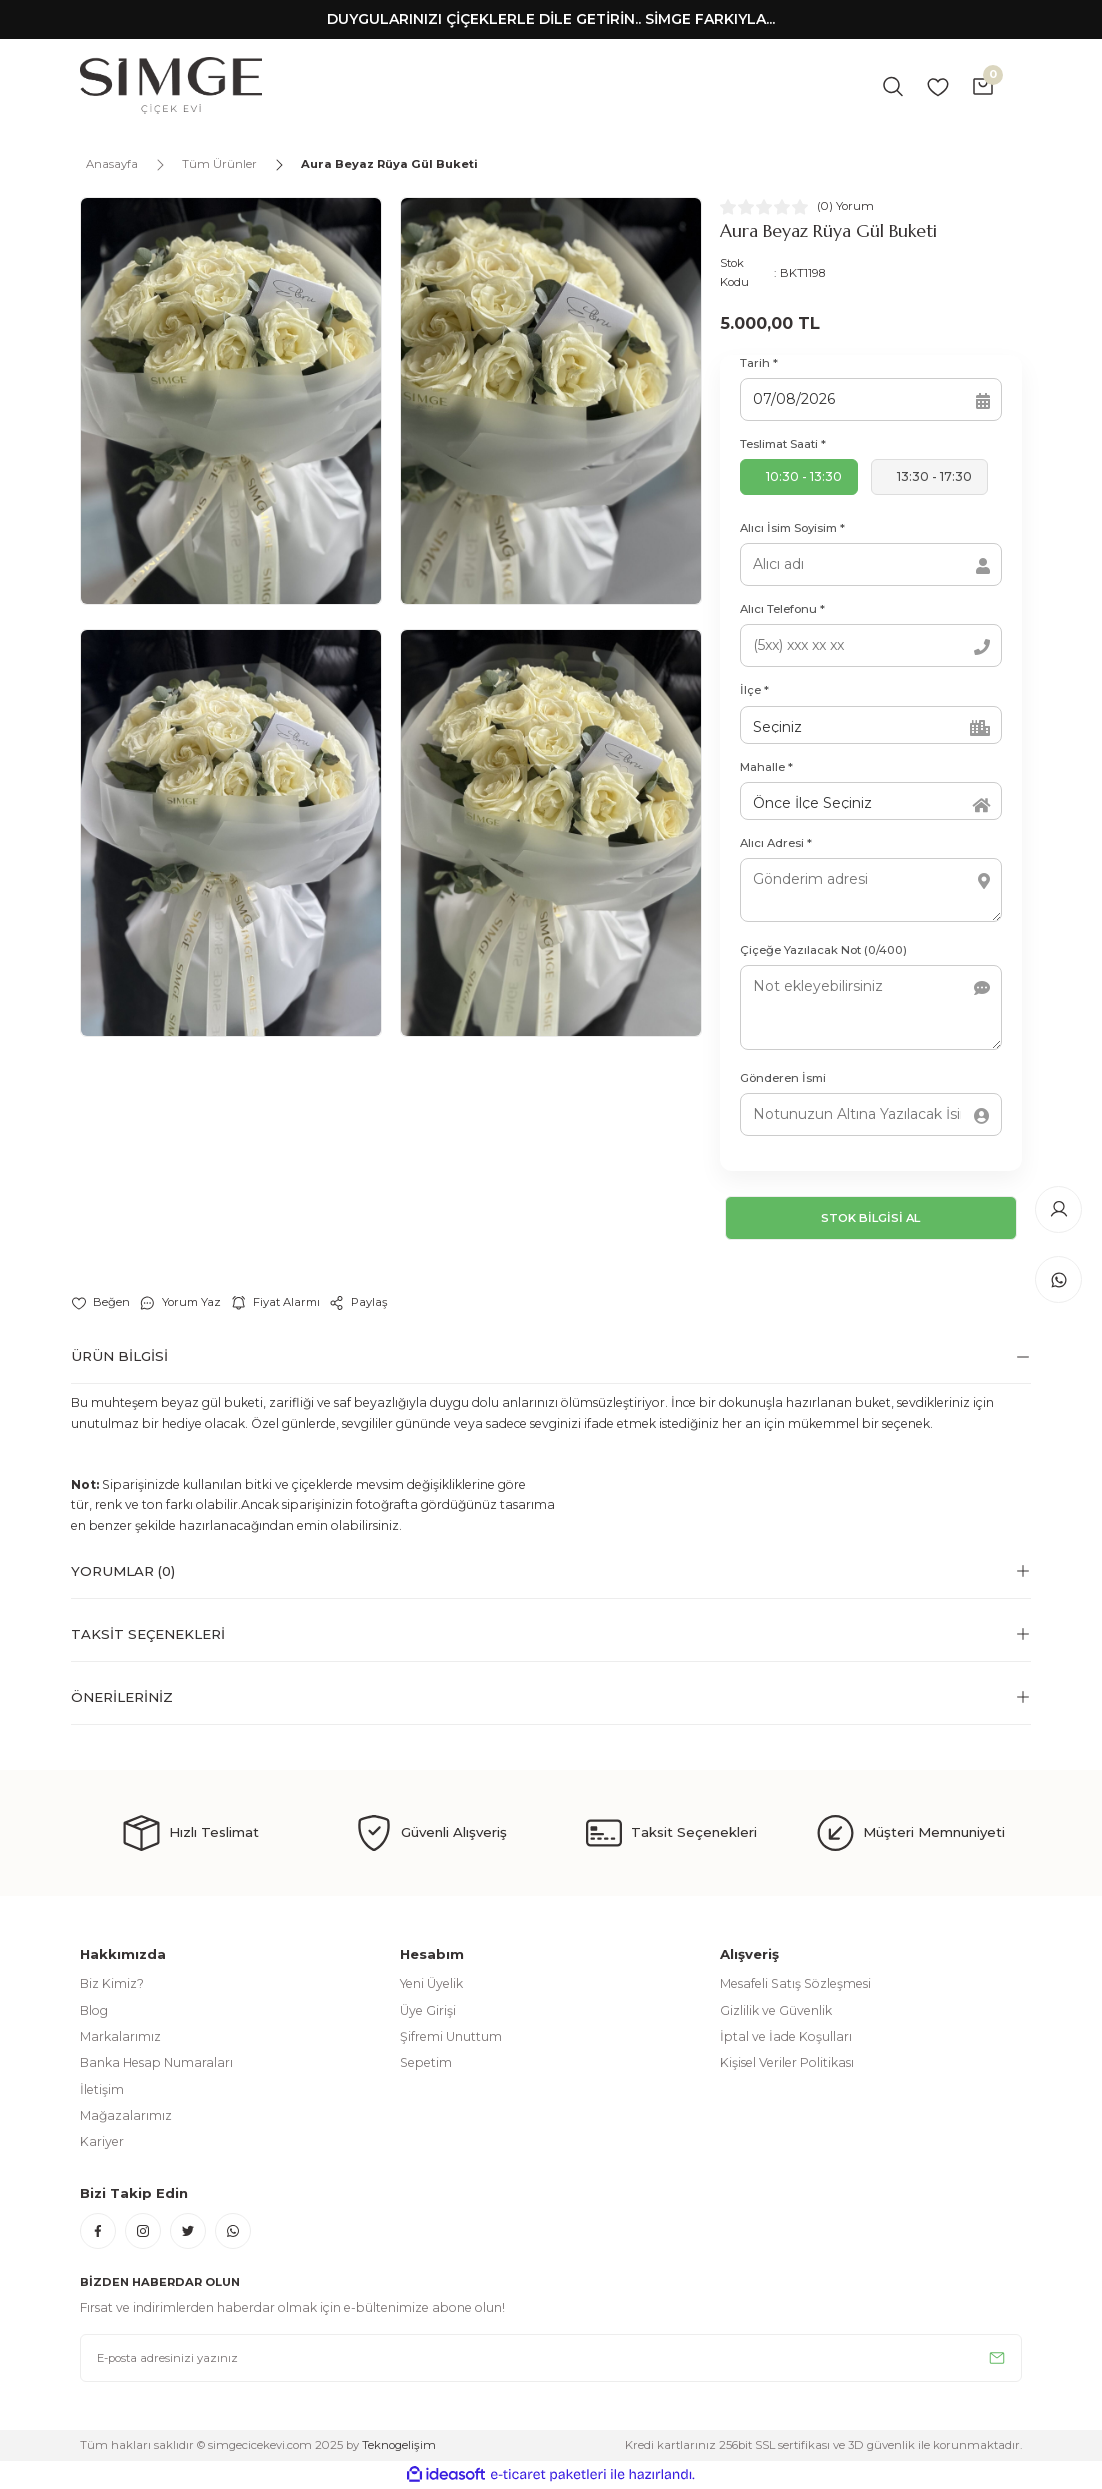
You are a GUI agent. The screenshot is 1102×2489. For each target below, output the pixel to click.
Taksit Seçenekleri (148, 1634)
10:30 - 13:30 (804, 476)
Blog (94, 2010)
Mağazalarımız (126, 2115)
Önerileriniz (122, 1697)
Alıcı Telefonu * (782, 609)
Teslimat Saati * (783, 444)
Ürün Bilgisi (119, 1356)
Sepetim (426, 2062)
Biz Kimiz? (112, 1983)
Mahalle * (766, 767)
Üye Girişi (428, 2010)
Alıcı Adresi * (776, 843)
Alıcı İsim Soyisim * (792, 528)
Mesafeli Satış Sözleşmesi (795, 1983)
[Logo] (171, 85)
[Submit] (997, 2358)
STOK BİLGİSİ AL (871, 1217)
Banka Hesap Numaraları (156, 2062)
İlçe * (754, 690)
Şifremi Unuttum (451, 2036)
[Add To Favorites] (100, 1302)
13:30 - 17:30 (934, 476)
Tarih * (759, 363)
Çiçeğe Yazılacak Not (823, 950)
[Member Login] (1058, 1209)
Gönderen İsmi (783, 1078)
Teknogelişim (399, 2445)
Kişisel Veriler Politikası (787, 2062)
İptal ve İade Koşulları (786, 2036)
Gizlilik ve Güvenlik (776, 2010)
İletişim (102, 2089)
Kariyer (102, 2141)
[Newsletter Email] (551, 2358)
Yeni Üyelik (431, 1983)
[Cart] (983, 86)
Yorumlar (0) (123, 1571)
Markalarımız (120, 2036)
